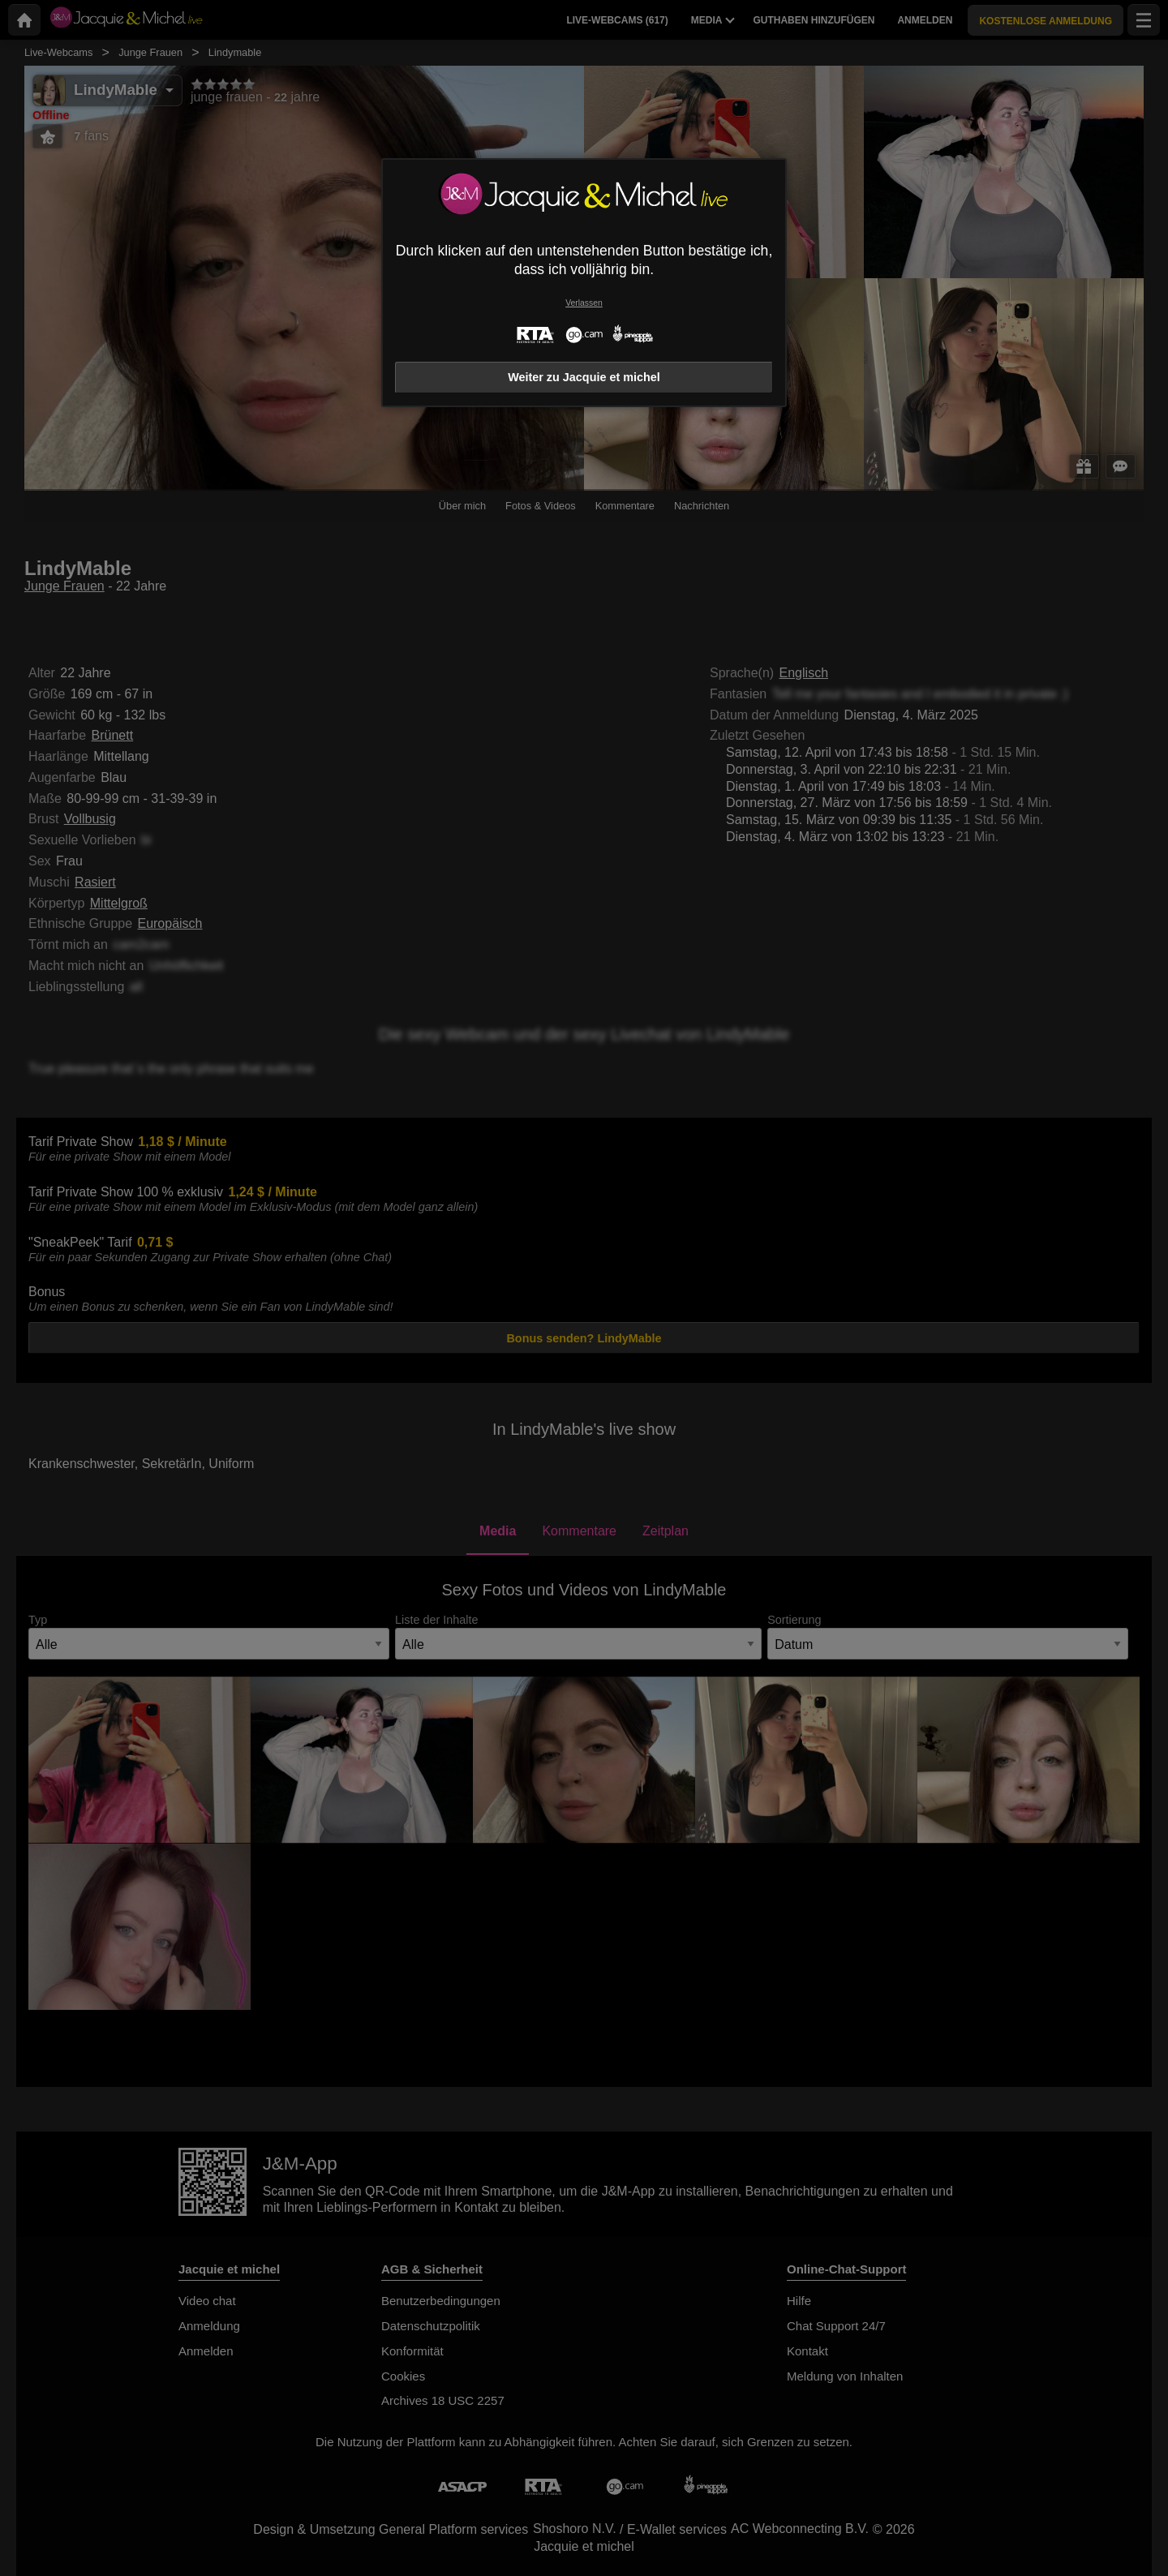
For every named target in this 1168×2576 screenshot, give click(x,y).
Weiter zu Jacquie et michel (584, 377)
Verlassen (584, 302)
